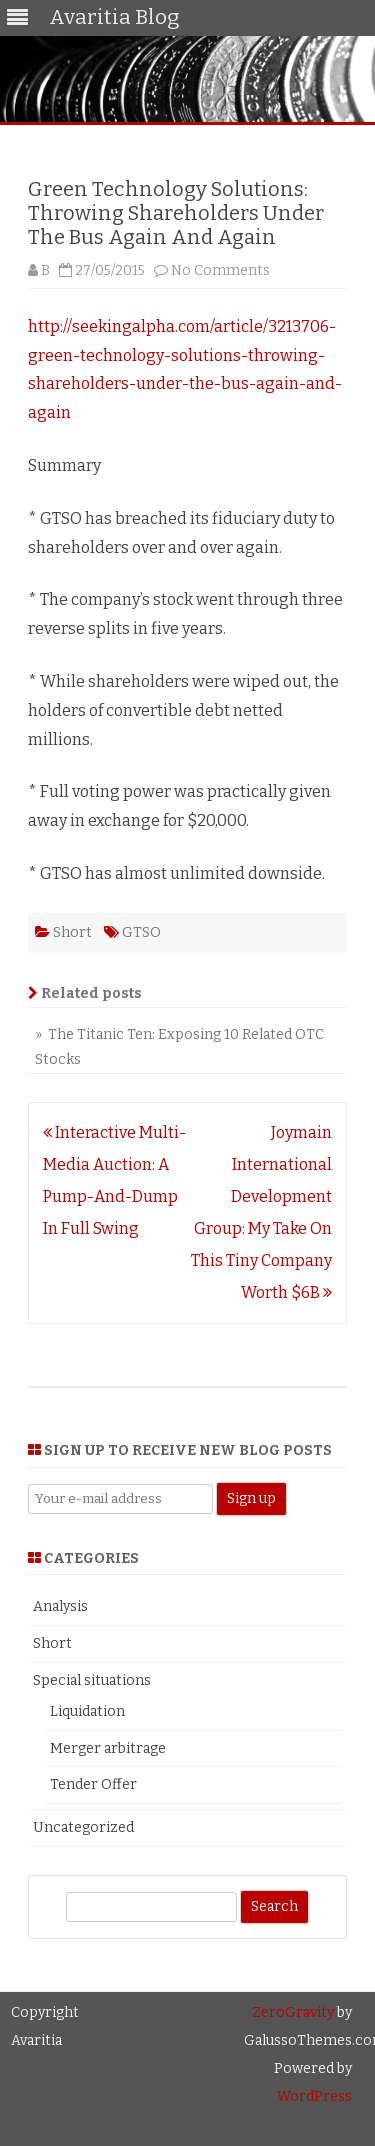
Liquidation (87, 1711)
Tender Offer (93, 1784)
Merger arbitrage (108, 1748)
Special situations (92, 1680)
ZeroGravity (293, 2012)
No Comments (220, 270)
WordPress (314, 2096)
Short (72, 932)
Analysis (60, 1606)
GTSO (141, 932)
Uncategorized (83, 1827)
